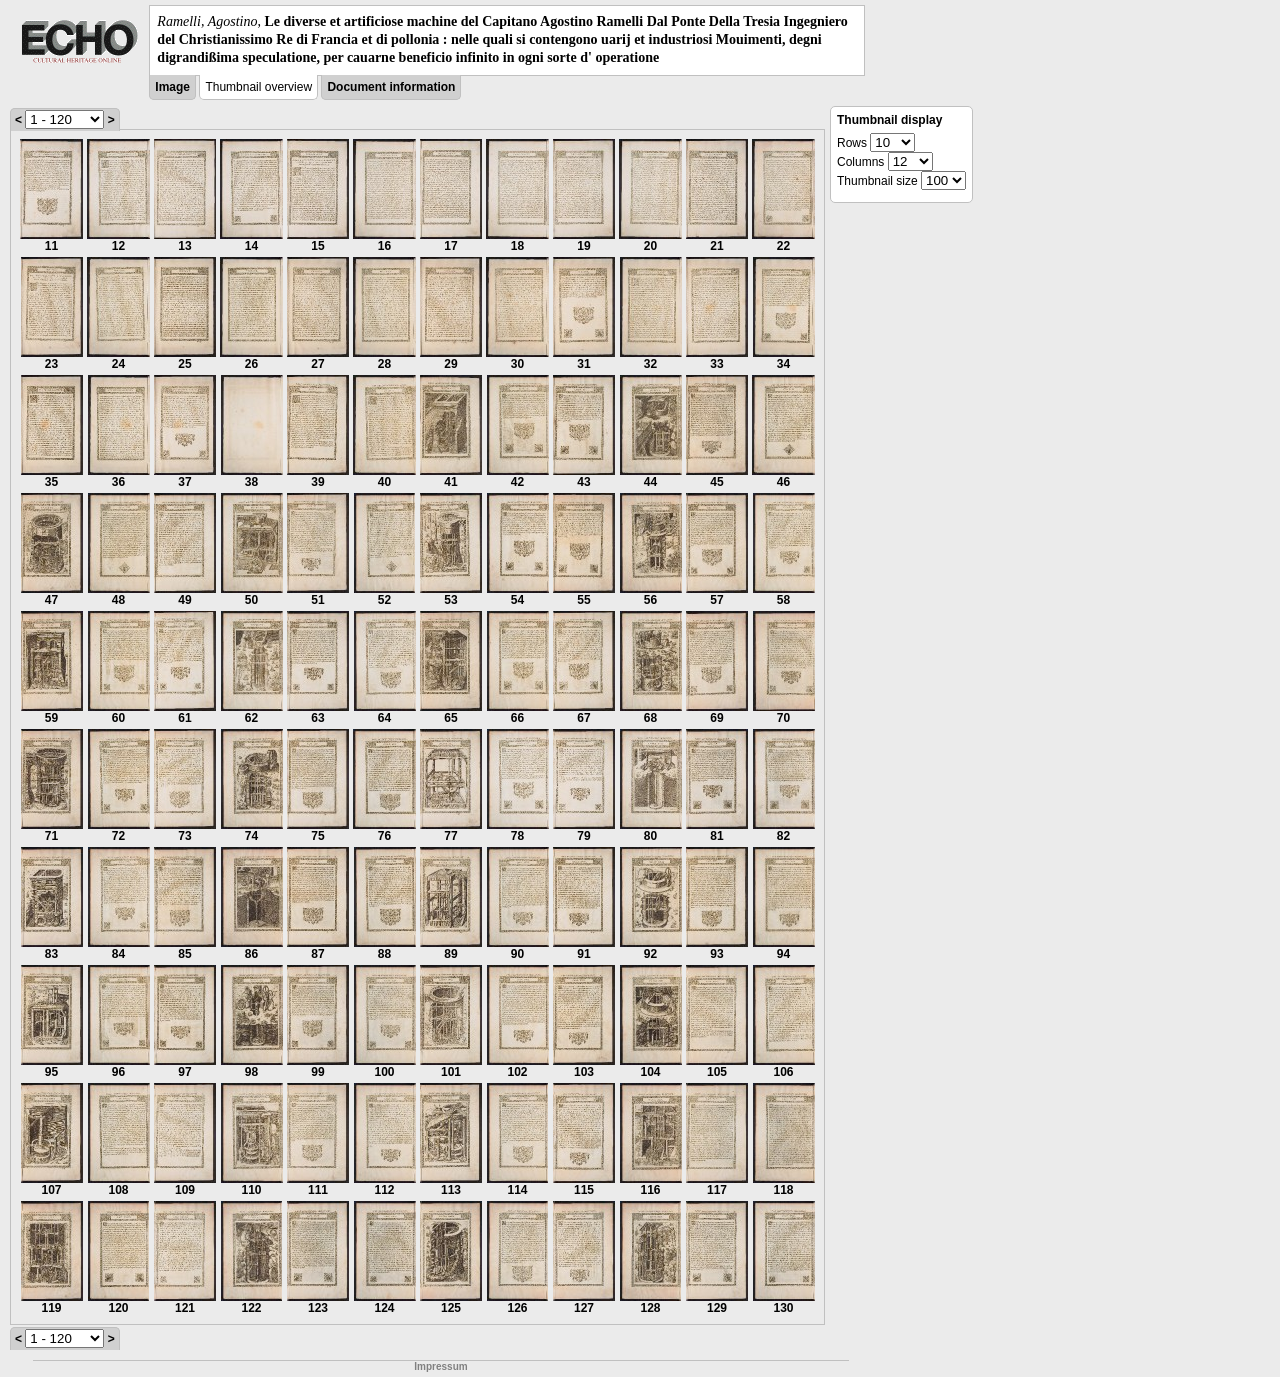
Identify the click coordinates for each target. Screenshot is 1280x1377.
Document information (391, 87)
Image (172, 87)
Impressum (440, 1366)
